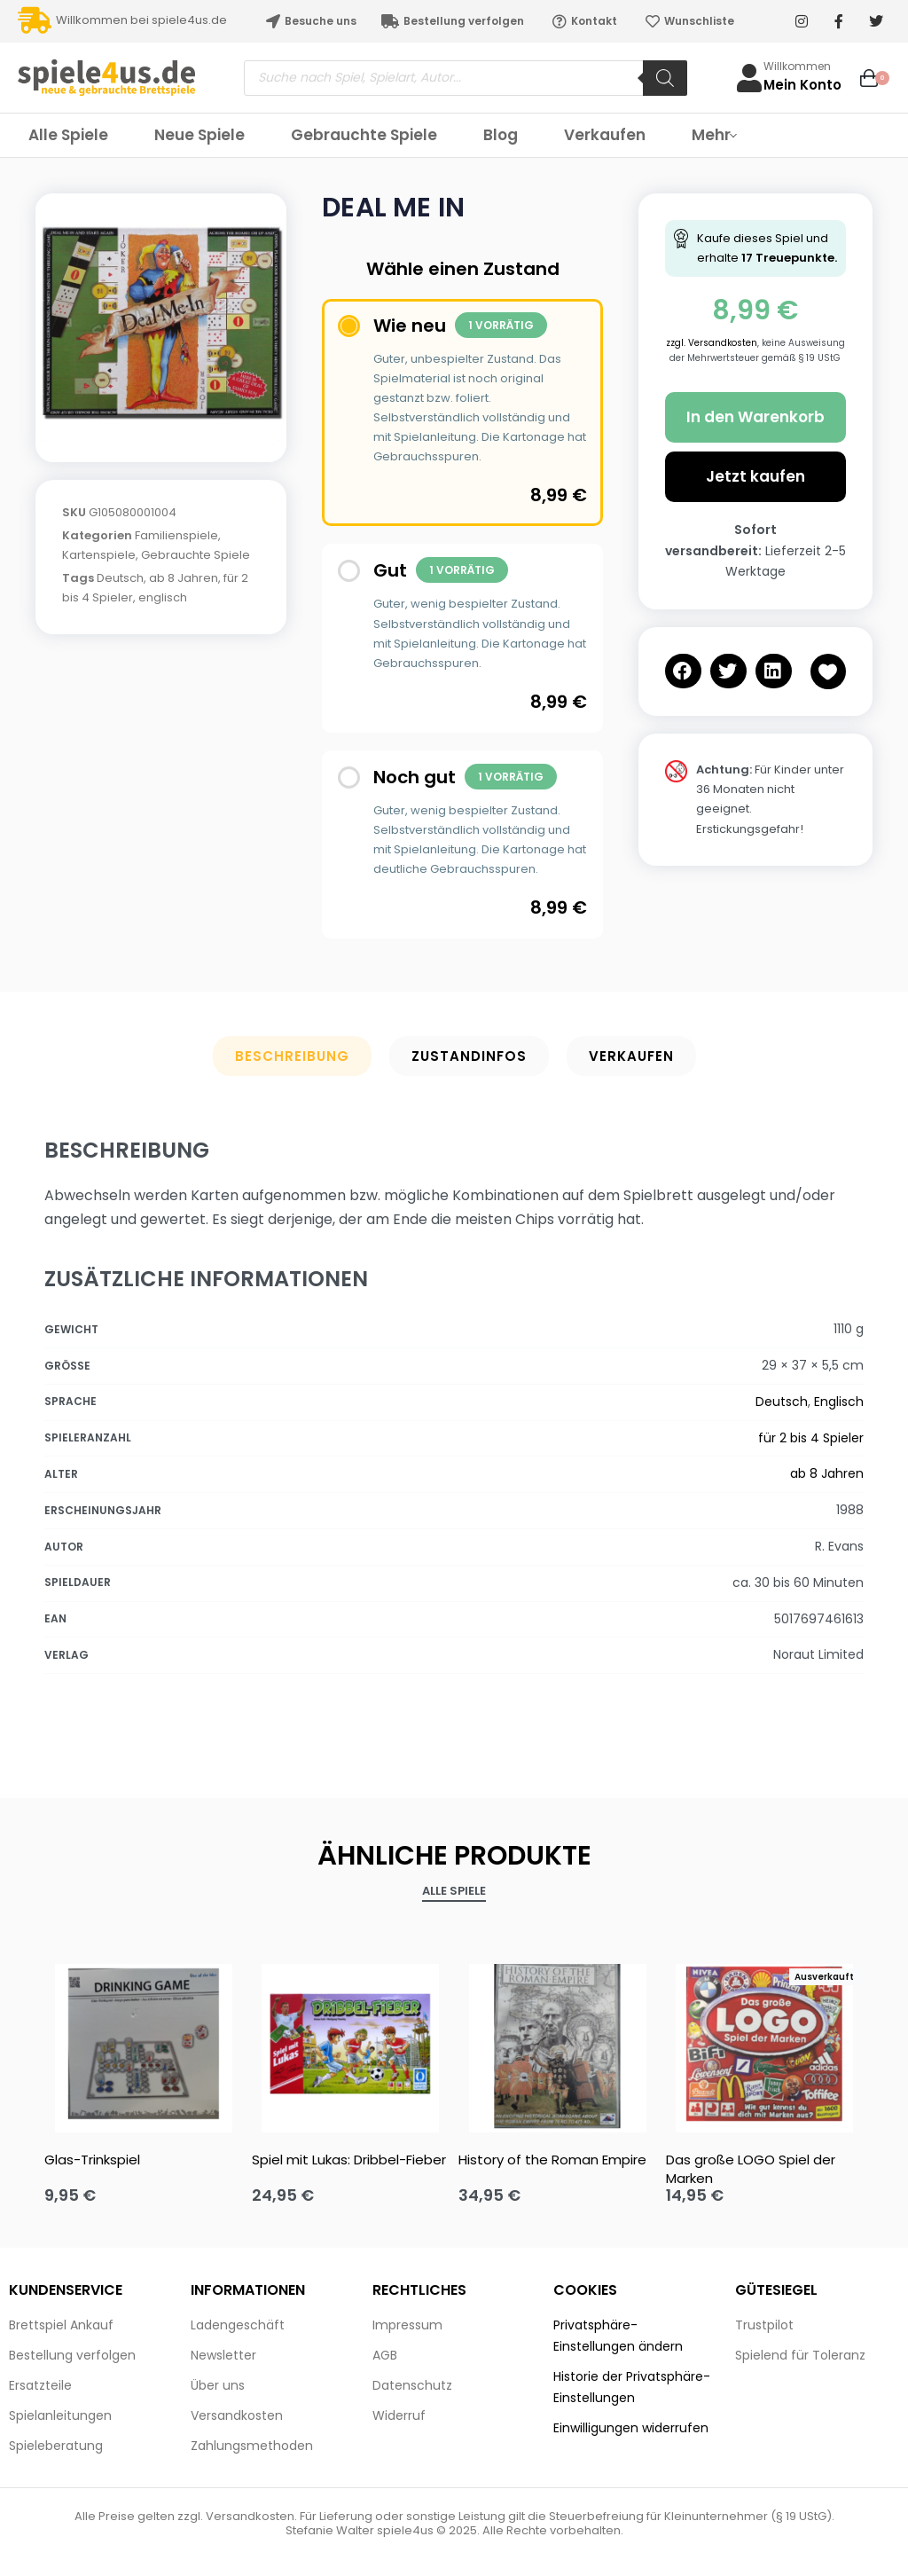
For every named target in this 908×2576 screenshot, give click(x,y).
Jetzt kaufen (755, 476)
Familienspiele (176, 535)
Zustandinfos (469, 1056)
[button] (683, 671)
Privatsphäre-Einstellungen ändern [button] (618, 2335)
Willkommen (797, 66)
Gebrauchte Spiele (195, 554)
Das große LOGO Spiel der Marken (750, 2168)
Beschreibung (292, 1056)
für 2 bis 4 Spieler (811, 1438)
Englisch (839, 1401)
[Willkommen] (749, 78)
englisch (162, 597)
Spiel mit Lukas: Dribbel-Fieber (349, 2159)
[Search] (665, 78)
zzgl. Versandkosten (711, 342)
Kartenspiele (99, 554)
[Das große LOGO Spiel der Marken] (765, 2043)
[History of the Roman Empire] (557, 2043)
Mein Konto (802, 84)
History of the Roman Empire (552, 2159)
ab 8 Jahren (183, 577)
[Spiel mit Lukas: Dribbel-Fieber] (351, 2043)
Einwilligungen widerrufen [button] (630, 2428)
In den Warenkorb (755, 417)
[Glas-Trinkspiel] (143, 2043)
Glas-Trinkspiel (92, 2159)
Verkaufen (631, 1056)
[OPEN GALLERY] (160, 318)
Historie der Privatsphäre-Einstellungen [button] (631, 2387)
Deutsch (120, 577)
